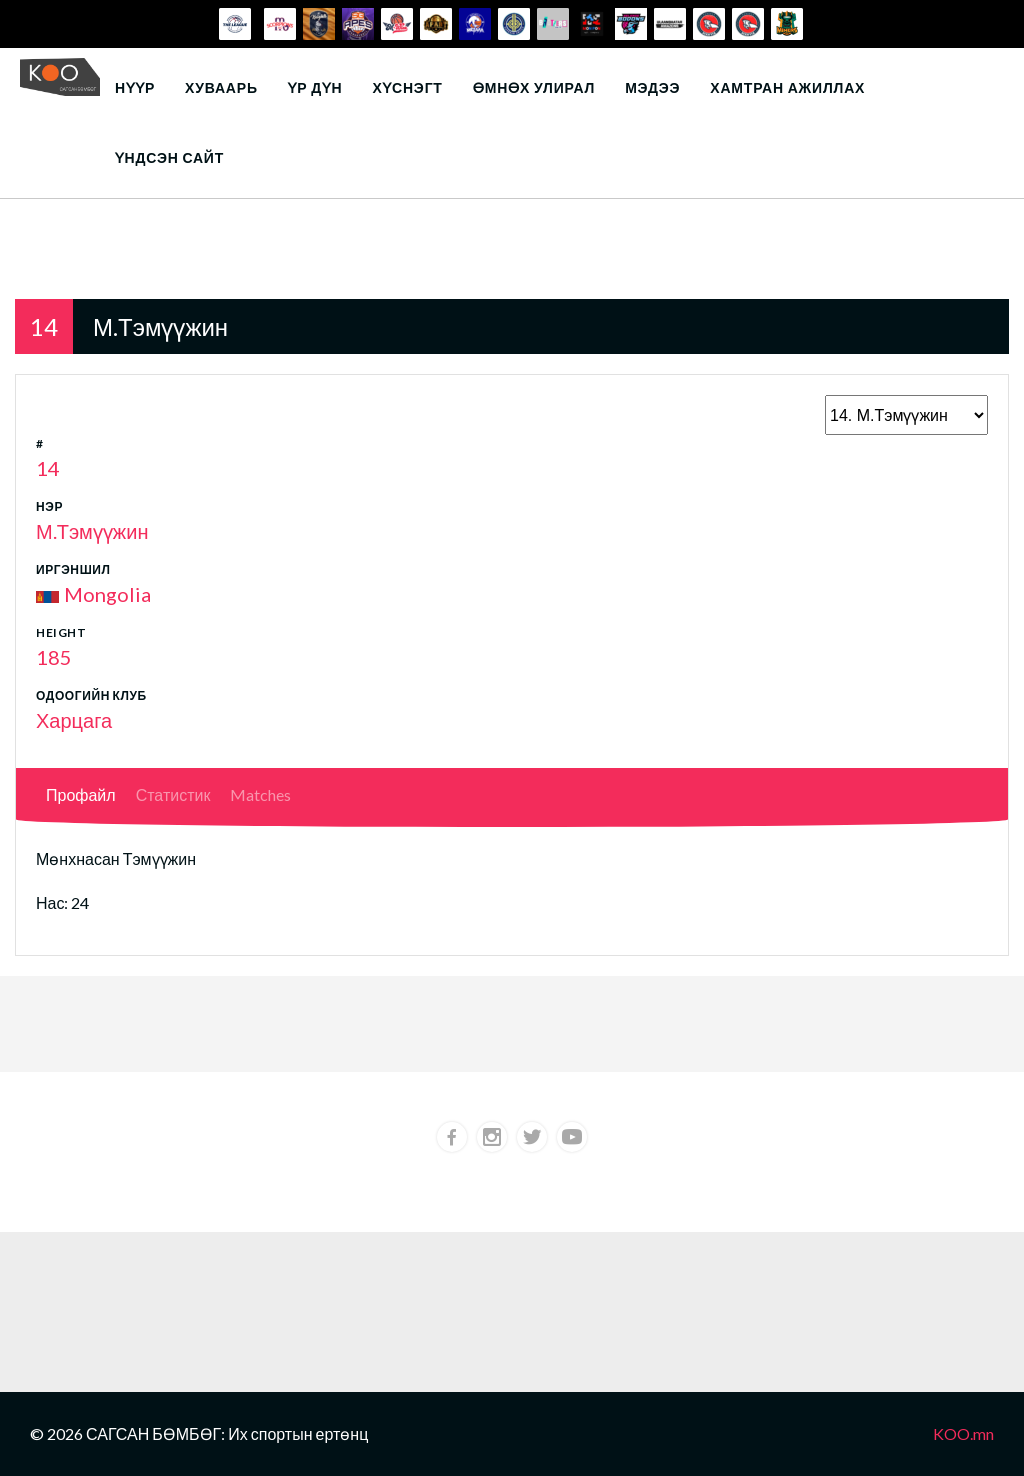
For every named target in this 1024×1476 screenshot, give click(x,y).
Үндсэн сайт (169, 157)
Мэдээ (652, 87)
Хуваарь (221, 87)
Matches (260, 794)
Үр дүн (315, 87)
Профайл (81, 794)
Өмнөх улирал (534, 87)
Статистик (173, 794)
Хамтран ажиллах (787, 87)
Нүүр (135, 87)
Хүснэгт (407, 87)
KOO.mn (963, 1433)
